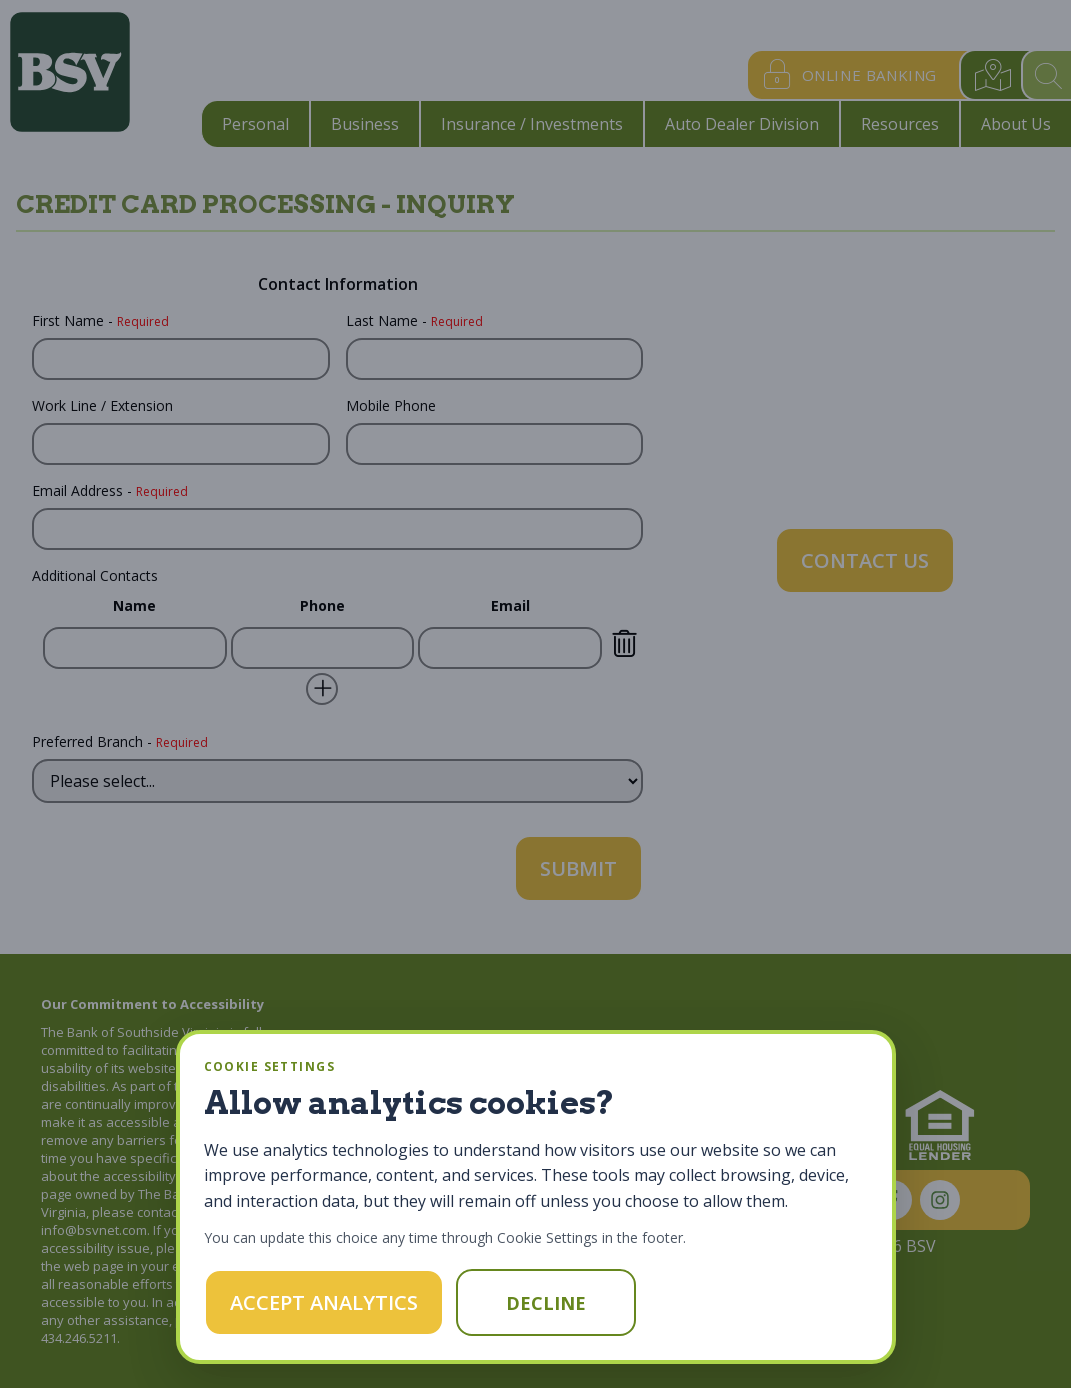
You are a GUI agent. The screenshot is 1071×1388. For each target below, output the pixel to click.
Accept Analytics (324, 1302)
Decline (546, 1303)
